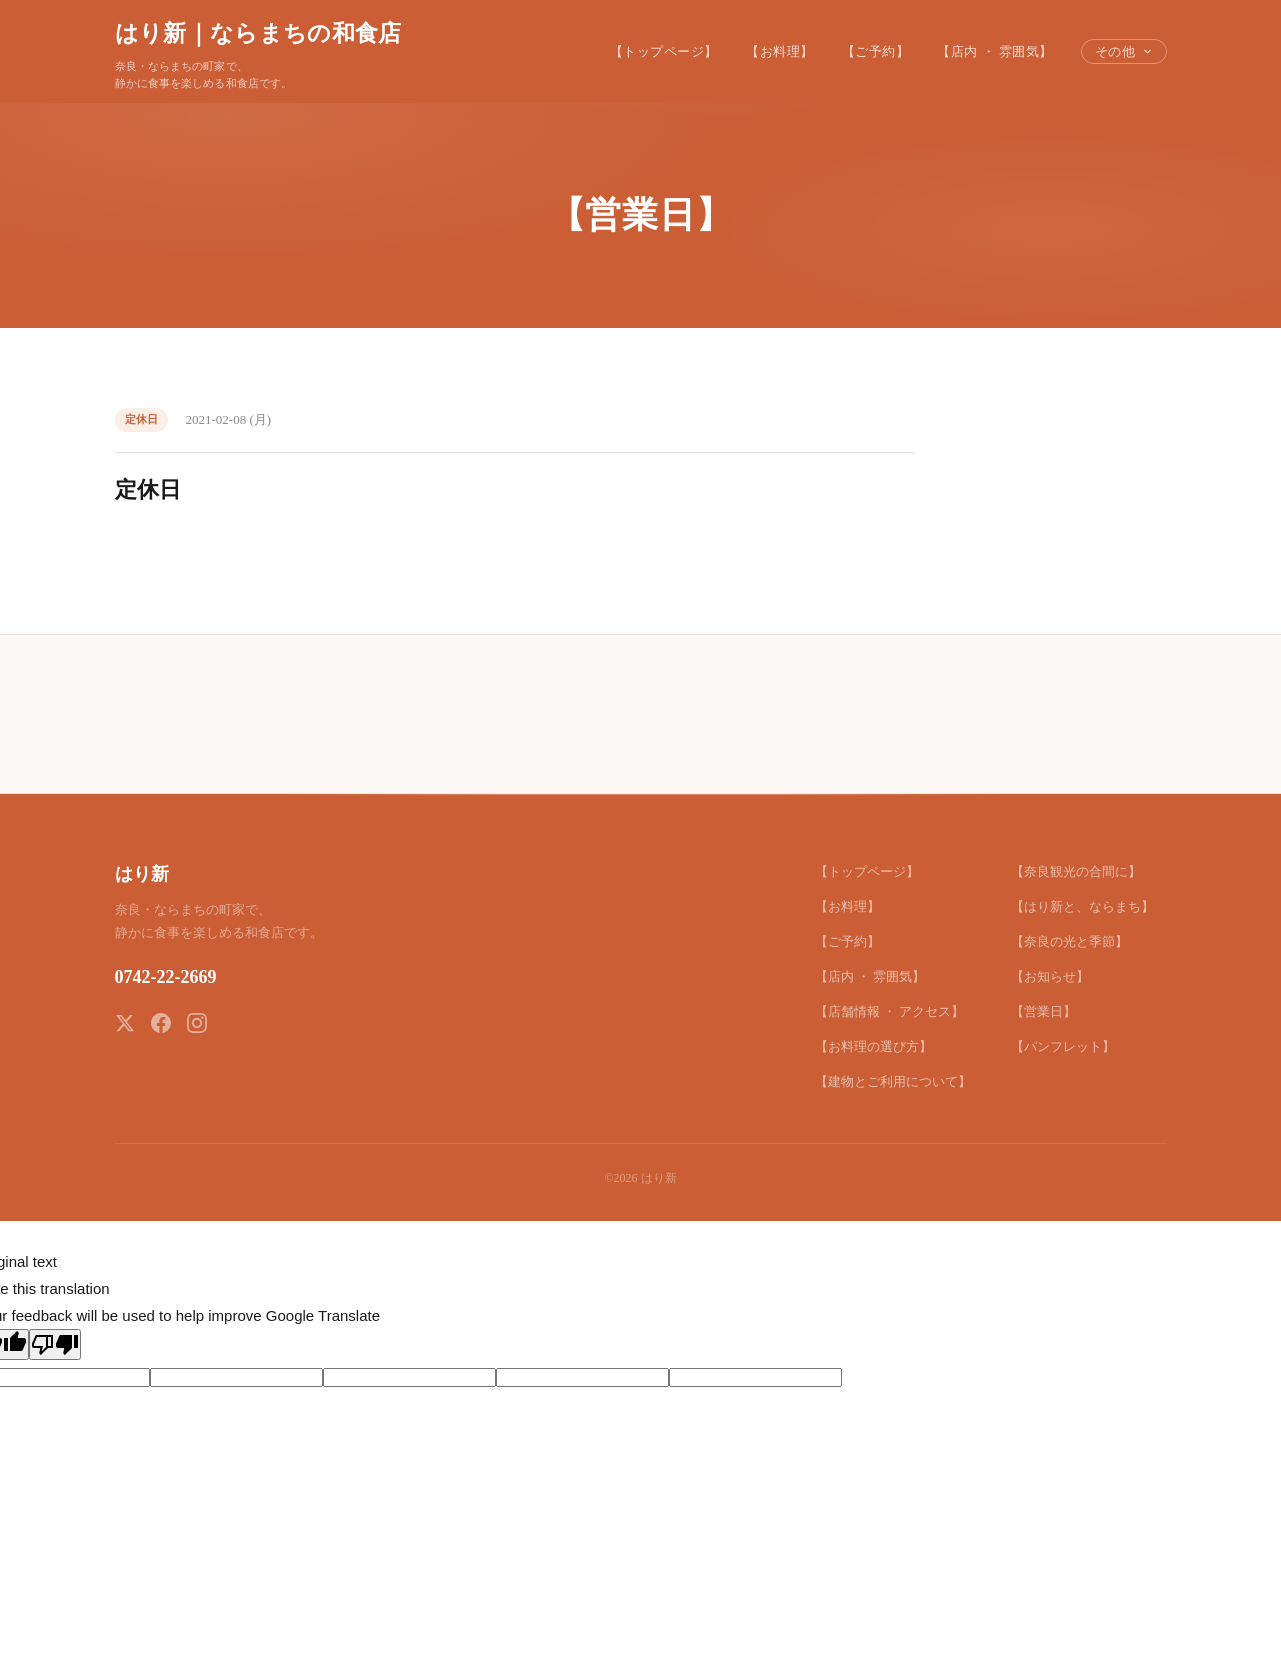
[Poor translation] (55, 1344)
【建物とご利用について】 (893, 1081)
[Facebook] (161, 1023)
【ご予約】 (876, 51)
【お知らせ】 (1050, 976)
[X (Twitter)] (125, 1023)
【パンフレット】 (1063, 1046)
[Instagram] (197, 1023)
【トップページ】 (664, 51)
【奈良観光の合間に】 (1076, 871)
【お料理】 (780, 51)
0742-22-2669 (166, 977)
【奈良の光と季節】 (1069, 941)
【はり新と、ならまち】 (1082, 906)
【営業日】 (1043, 1011)
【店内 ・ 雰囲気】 (995, 51)
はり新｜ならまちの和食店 (258, 33)
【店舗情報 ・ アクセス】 (890, 1011)
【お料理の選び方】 (873, 1046)
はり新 (142, 874)
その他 (1124, 51)
